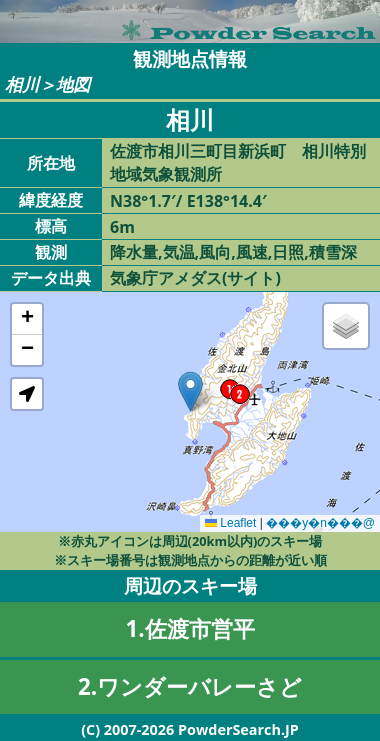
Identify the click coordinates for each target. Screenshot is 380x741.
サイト (251, 278)
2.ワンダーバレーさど (190, 686)
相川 (22, 84)
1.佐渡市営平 (189, 628)
